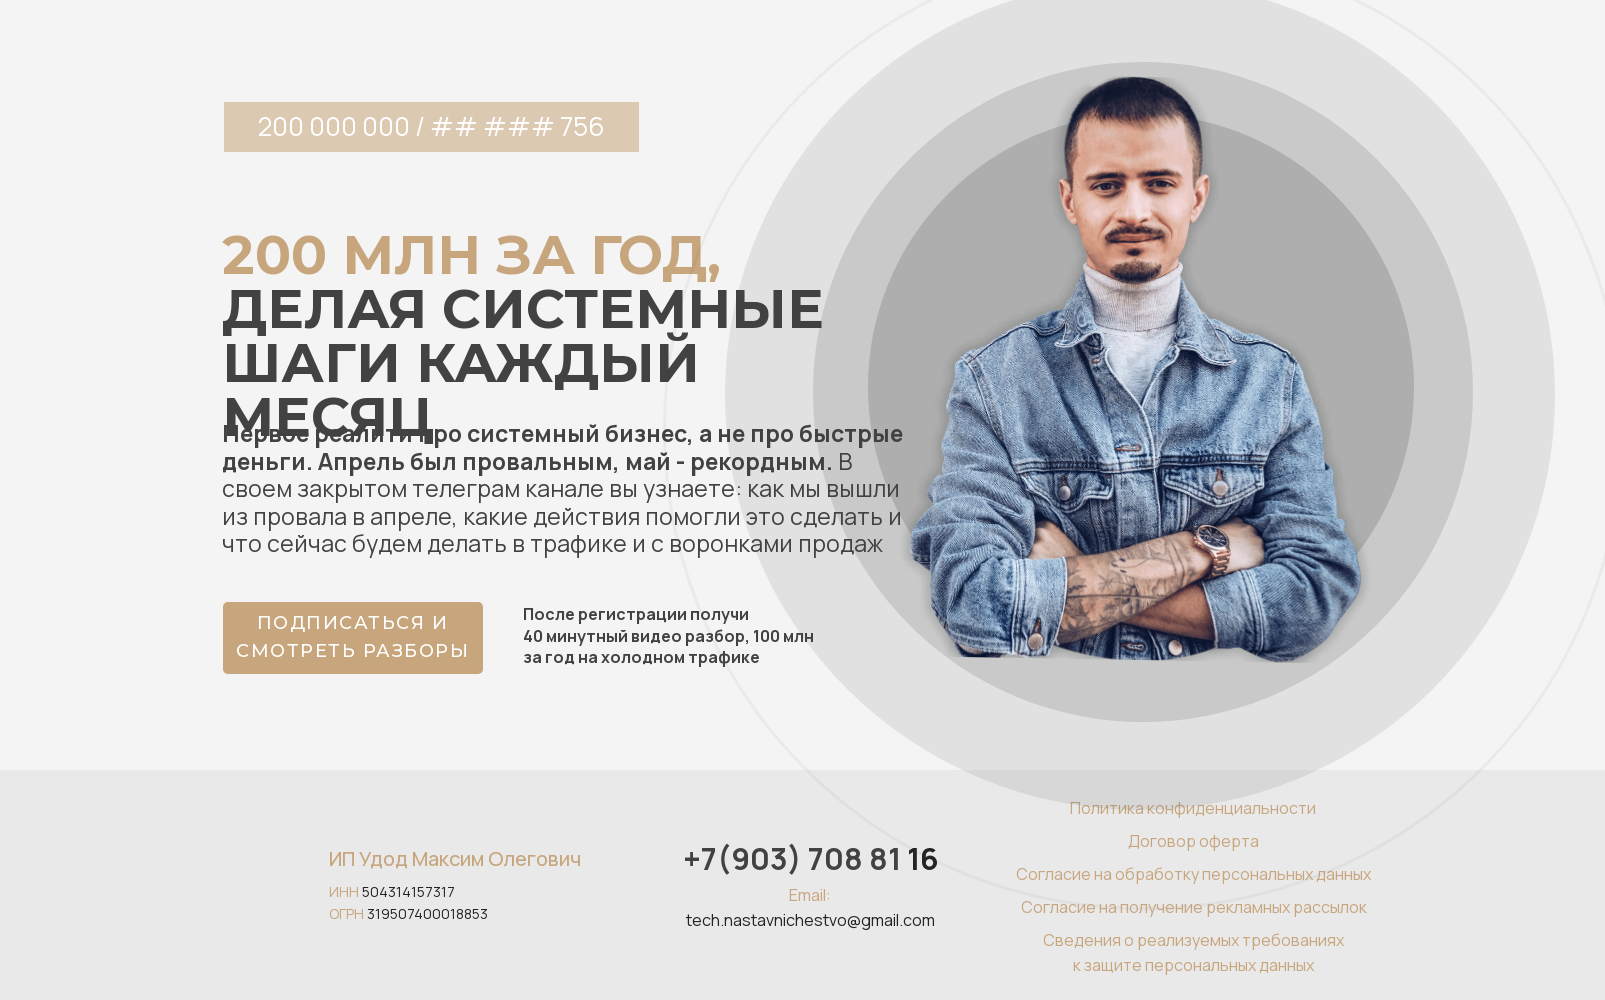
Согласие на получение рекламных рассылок (1194, 907)
